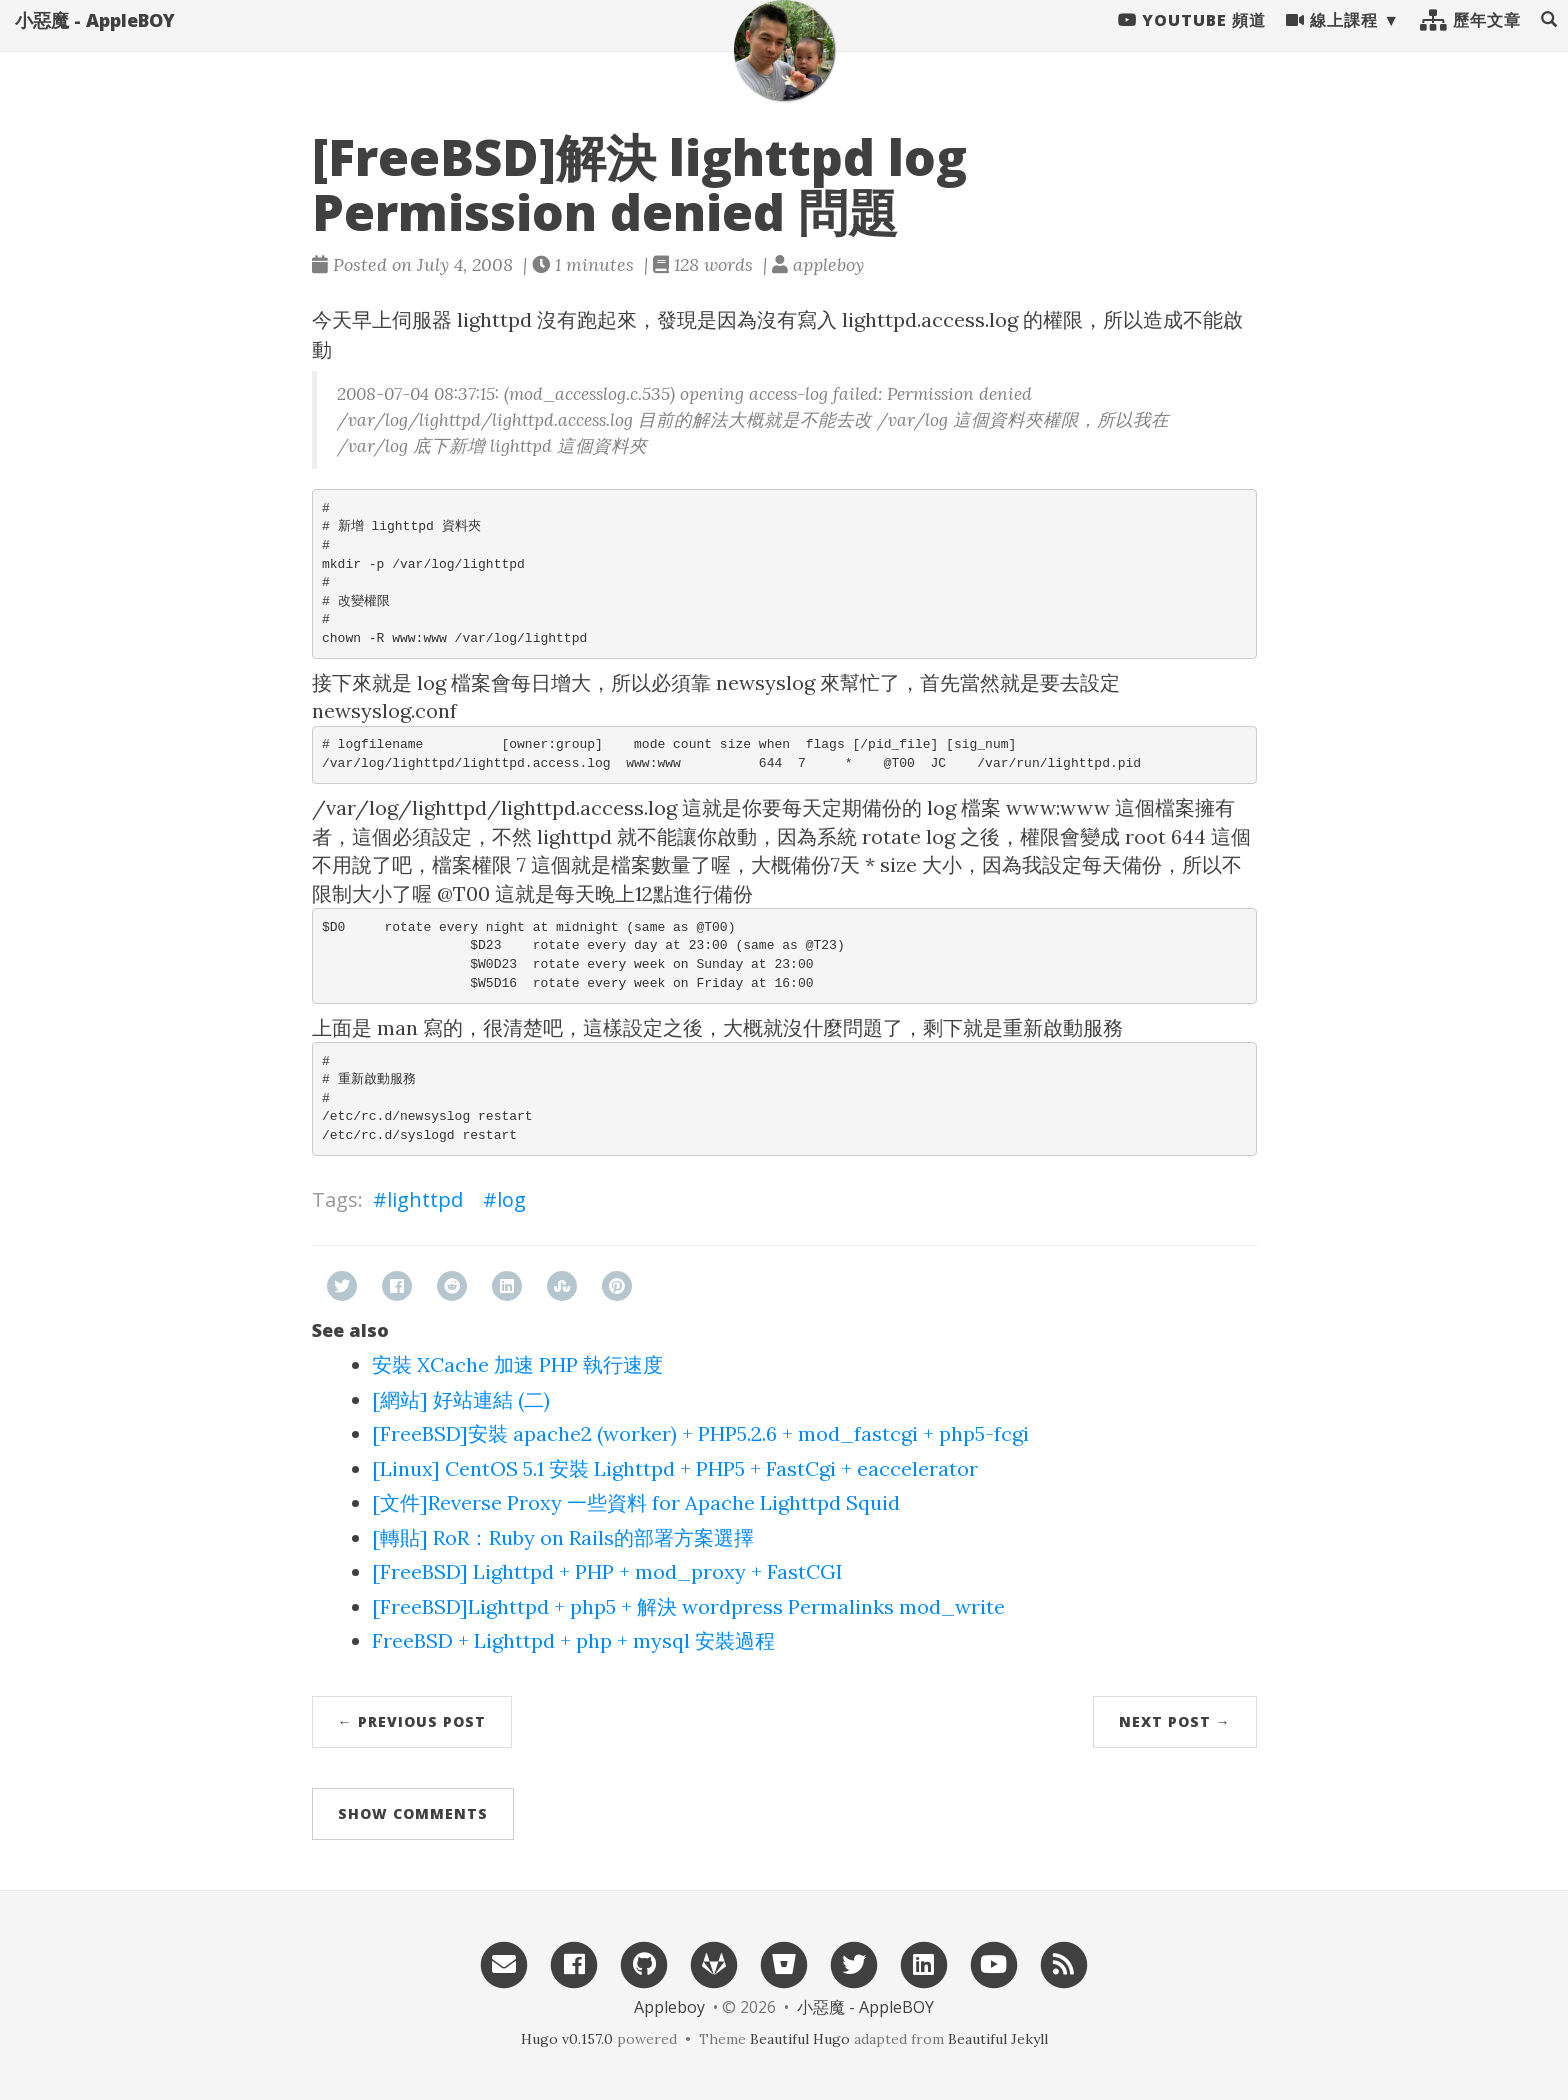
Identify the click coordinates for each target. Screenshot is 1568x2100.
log (511, 1199)
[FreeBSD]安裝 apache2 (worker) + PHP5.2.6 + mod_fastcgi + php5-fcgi (700, 1433)
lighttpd (425, 1199)
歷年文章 (1470, 40)
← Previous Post (412, 1721)
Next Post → (1175, 1721)
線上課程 (1332, 40)
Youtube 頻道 (1192, 40)
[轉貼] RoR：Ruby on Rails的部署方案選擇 (563, 1537)
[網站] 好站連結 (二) (461, 1399)
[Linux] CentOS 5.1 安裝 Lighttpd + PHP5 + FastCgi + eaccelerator (675, 1468)
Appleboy (669, 2007)
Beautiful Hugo (800, 2039)
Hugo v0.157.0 (567, 2039)
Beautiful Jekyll (998, 2039)
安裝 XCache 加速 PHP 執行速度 (517, 1364)
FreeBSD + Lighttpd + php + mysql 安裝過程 (573, 1640)
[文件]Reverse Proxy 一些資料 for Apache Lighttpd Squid (636, 1502)
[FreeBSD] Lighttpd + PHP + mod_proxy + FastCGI (607, 1571)
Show (413, 1813)
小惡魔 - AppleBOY (95, 40)
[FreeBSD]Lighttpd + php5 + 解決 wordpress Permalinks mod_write (688, 1606)
